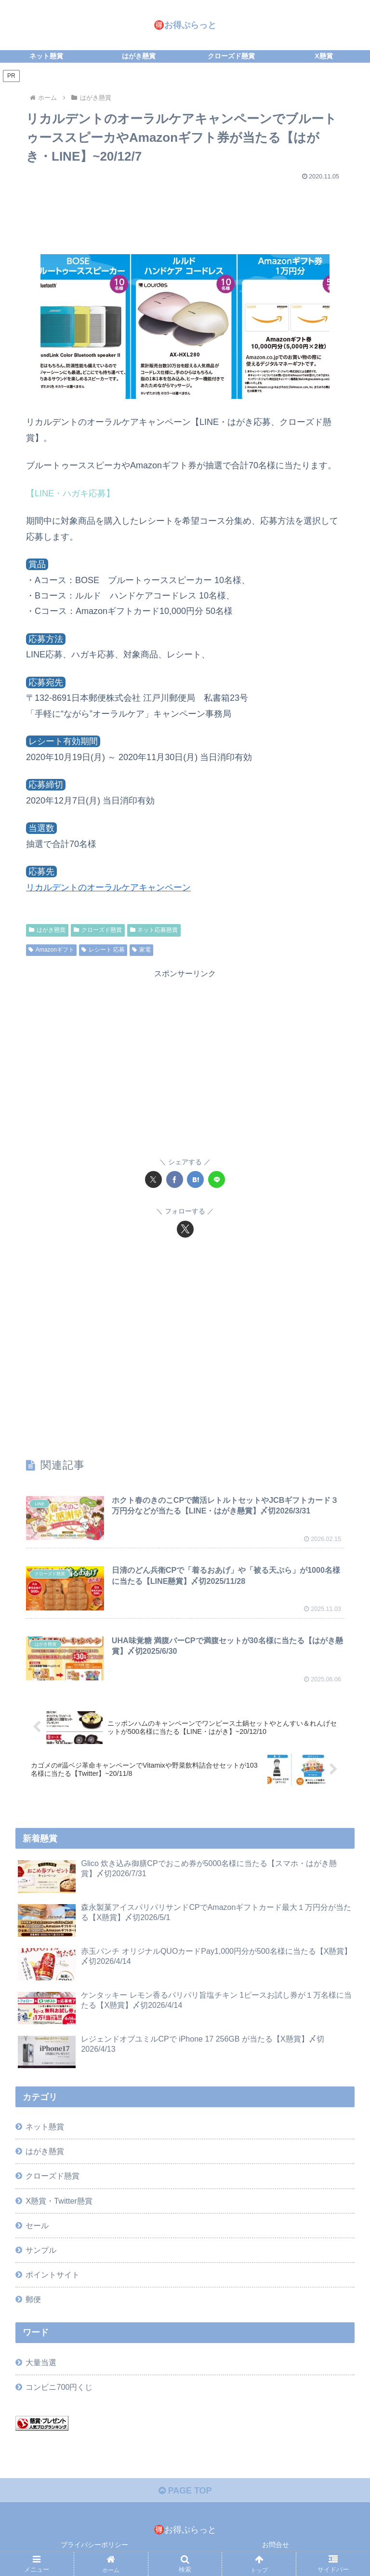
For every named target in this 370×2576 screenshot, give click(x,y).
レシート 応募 (103, 949)
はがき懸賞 (47, 930)
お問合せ (275, 2545)
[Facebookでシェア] (174, 1179)
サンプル (41, 2250)
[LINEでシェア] (216, 1179)
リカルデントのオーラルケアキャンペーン (108, 887)
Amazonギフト (51, 949)
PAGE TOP (184, 2490)
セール (37, 2225)
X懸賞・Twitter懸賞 (59, 2200)
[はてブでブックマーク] (195, 1179)
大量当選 (41, 2362)
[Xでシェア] (153, 1179)
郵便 (33, 2299)
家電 (141, 949)
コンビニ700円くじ (59, 2387)
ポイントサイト (52, 2274)
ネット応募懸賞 (154, 930)
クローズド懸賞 (98, 930)
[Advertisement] (185, 213)
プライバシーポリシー (94, 2545)
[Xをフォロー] (185, 1229)
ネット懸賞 (45, 2126)
